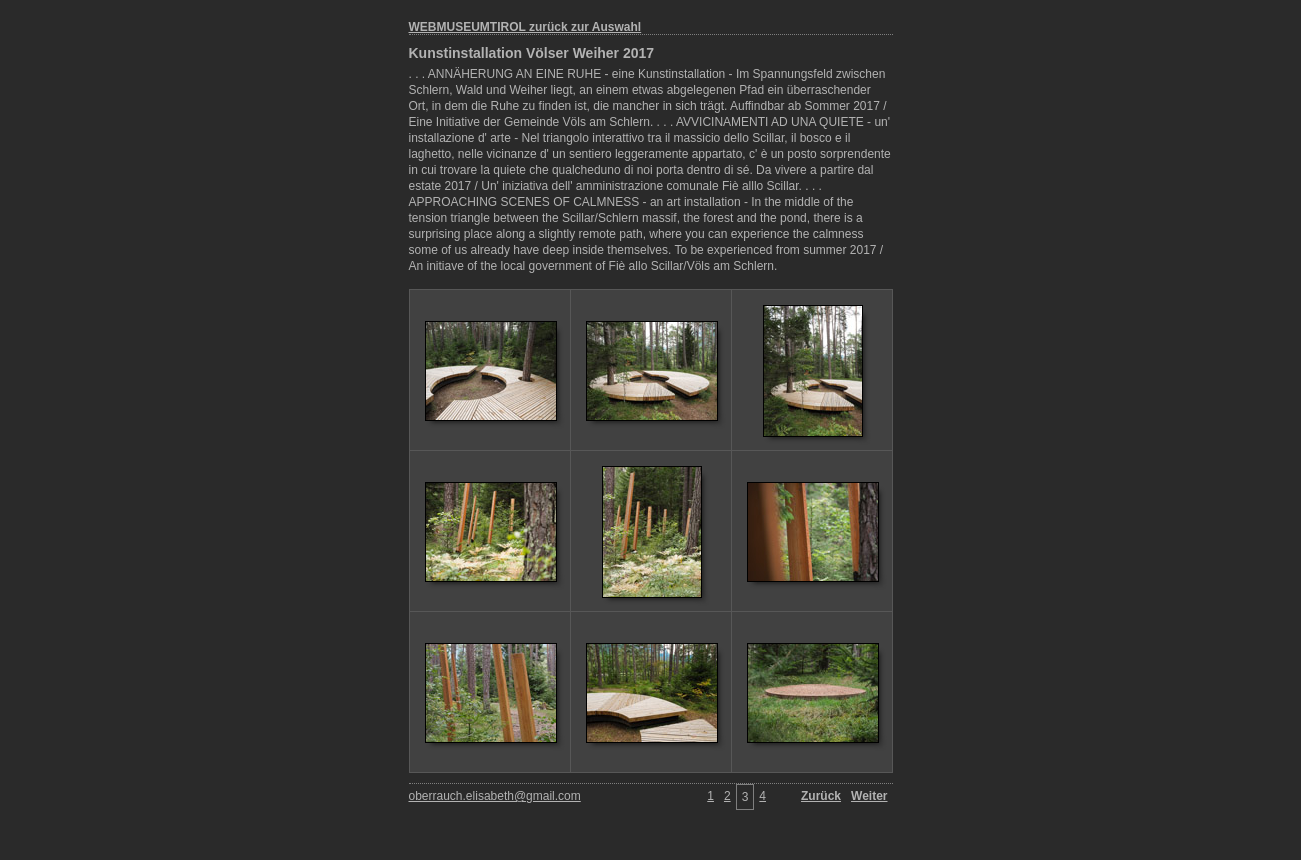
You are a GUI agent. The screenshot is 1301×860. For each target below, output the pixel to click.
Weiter (869, 796)
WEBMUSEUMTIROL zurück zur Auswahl (525, 27)
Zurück (821, 796)
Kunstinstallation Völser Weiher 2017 (532, 53)
